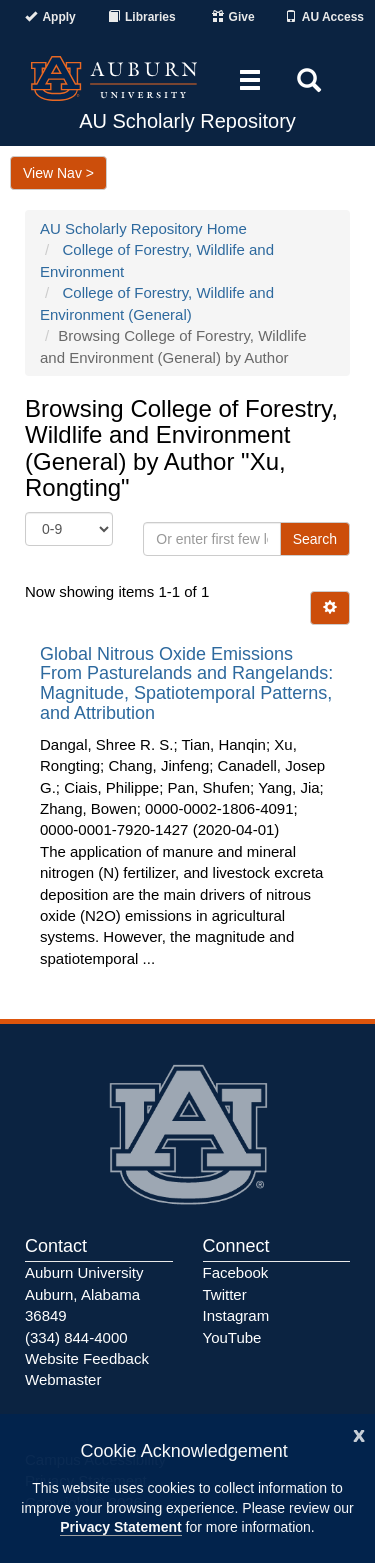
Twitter (225, 1294)
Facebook (236, 1272)
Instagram (236, 1315)
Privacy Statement (120, 1527)
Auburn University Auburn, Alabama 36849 (84, 1294)
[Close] (359, 1433)
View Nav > (58, 173)
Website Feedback (87, 1358)
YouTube (232, 1337)
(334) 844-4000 (76, 1337)
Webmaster (63, 1379)
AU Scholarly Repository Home (143, 228)
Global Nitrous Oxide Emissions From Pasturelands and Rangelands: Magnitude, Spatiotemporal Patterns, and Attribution (186, 683)
